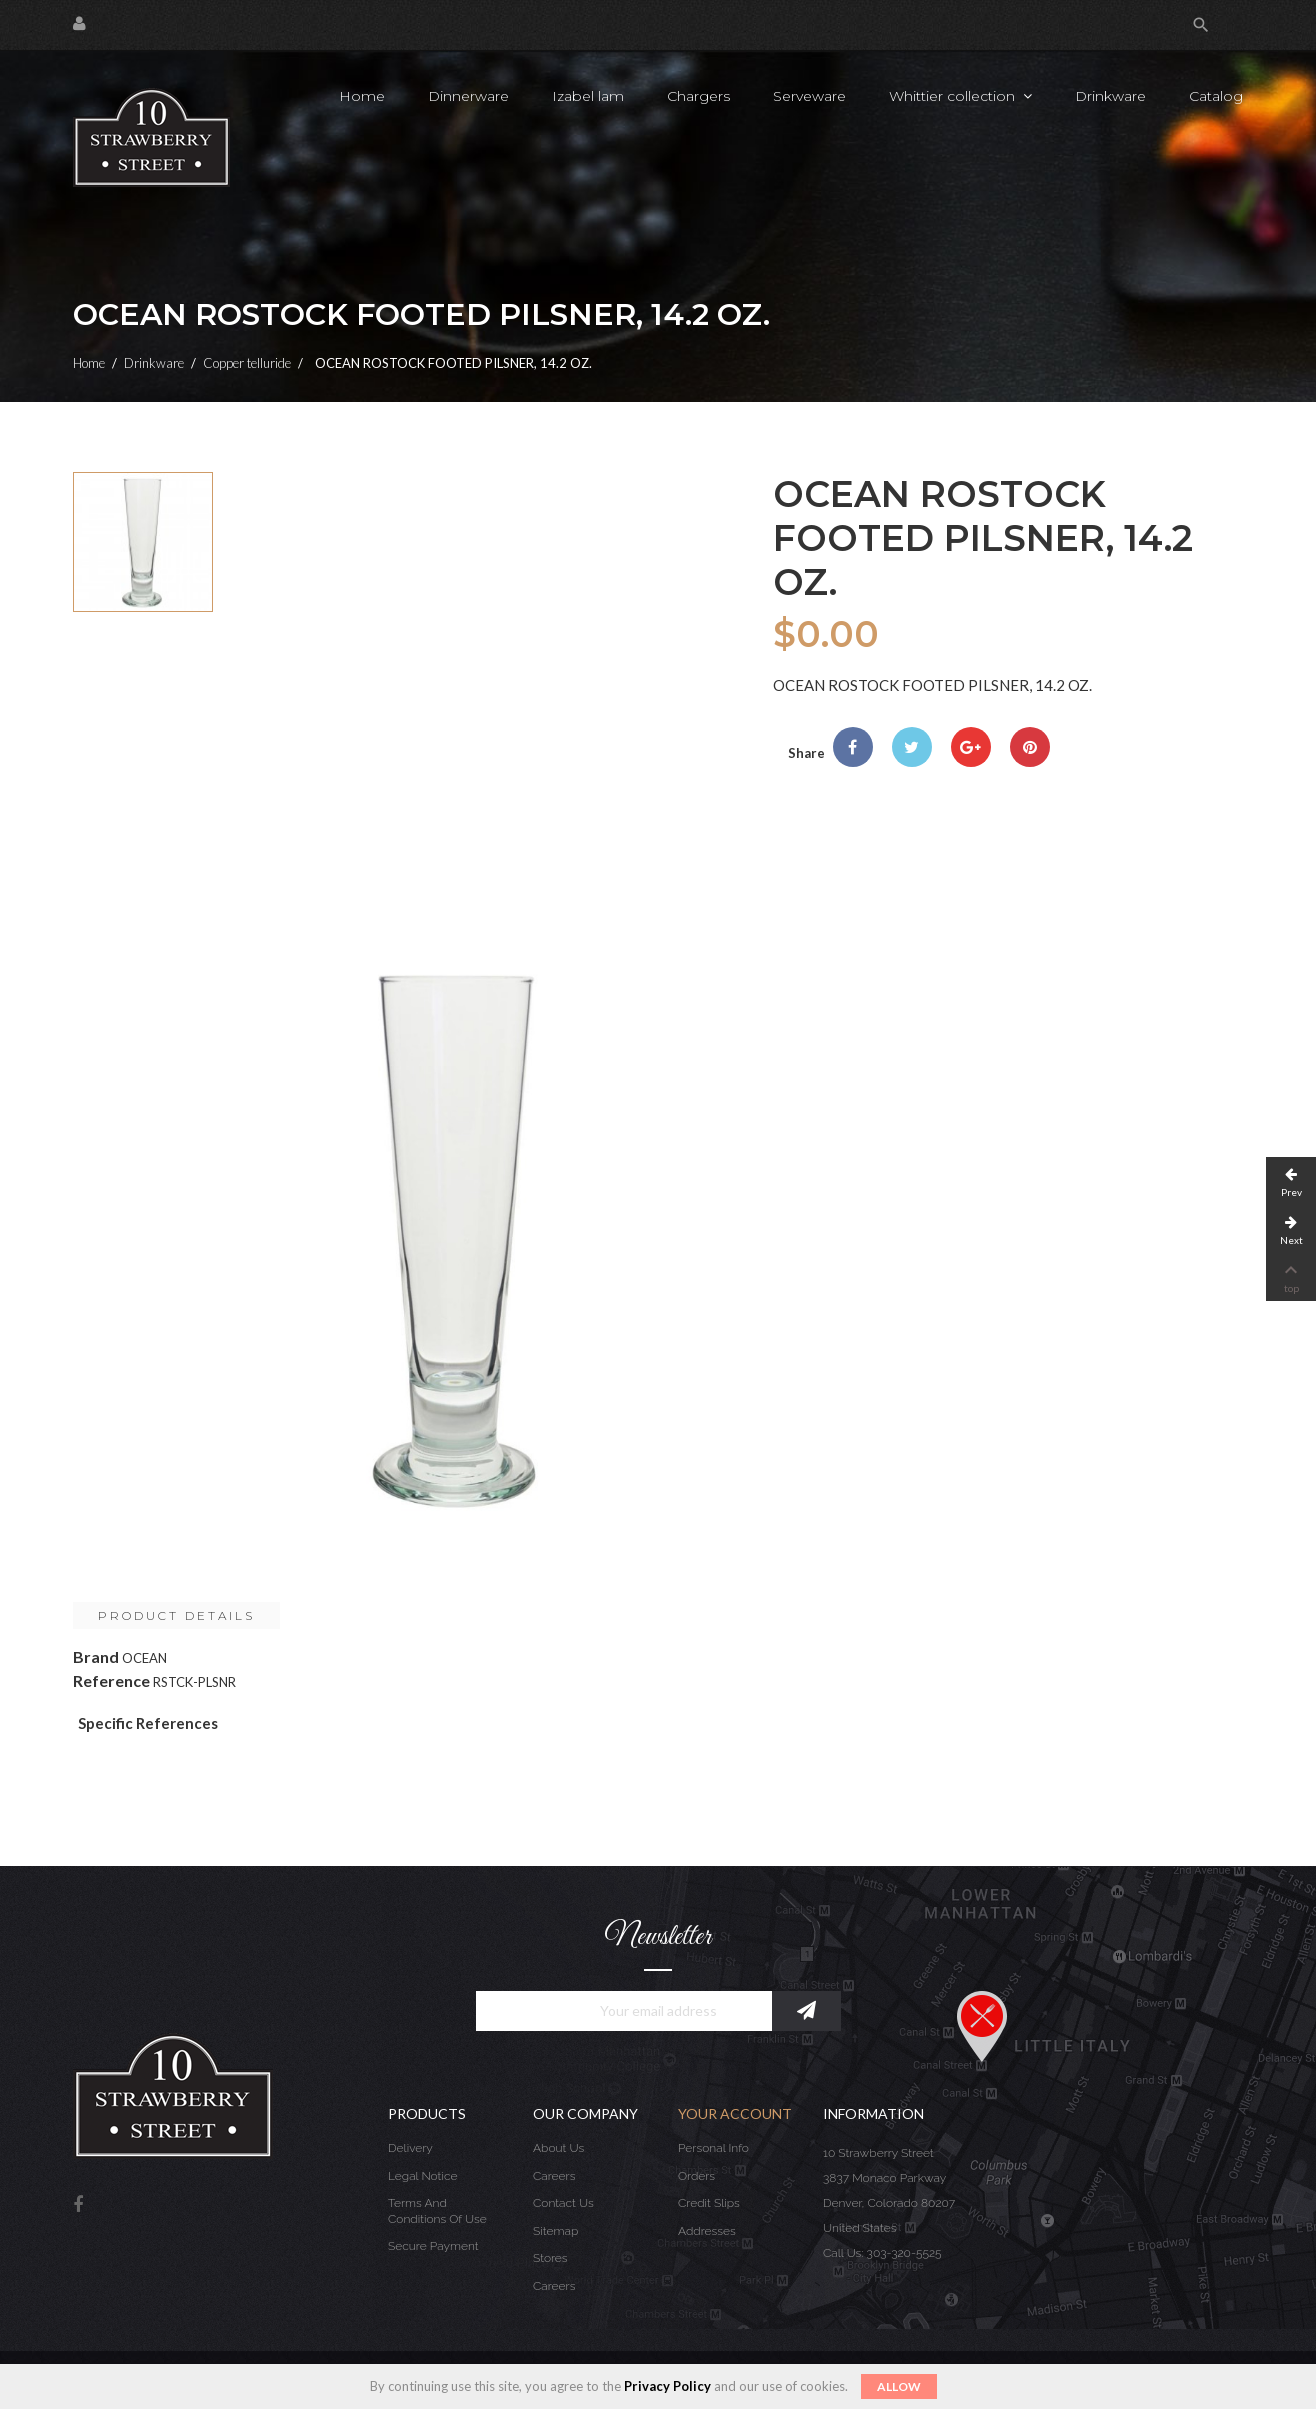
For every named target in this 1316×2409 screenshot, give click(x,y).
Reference (111, 1680)
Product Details (176, 1615)
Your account (735, 2113)
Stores (550, 2258)
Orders (696, 2176)
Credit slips (709, 2203)
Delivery (410, 2148)
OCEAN (144, 1658)
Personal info (713, 2148)
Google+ (971, 747)
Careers (554, 2176)
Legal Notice (422, 2176)
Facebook (78, 2205)
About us (558, 2148)
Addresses (707, 2231)
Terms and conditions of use (437, 2211)
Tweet (912, 747)
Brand (96, 1656)
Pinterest (1030, 747)
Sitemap (555, 2231)
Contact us (563, 2203)
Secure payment (433, 2246)
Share (853, 747)
